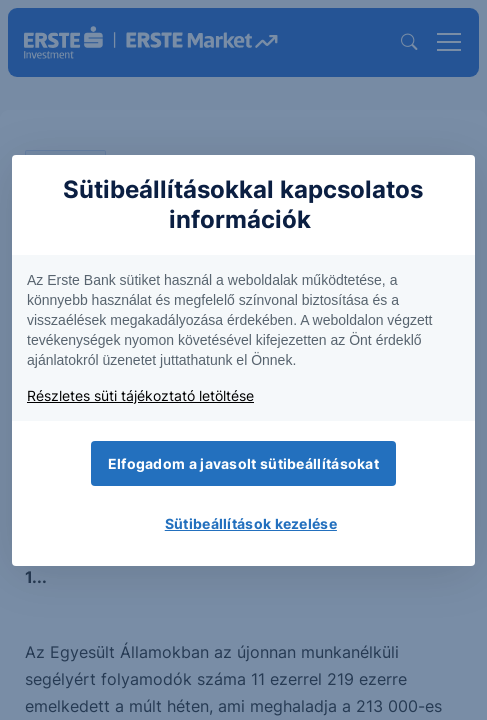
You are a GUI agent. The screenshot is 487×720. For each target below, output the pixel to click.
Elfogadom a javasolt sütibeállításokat (243, 463)
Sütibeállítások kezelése (251, 523)
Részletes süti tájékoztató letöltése (140, 395)
